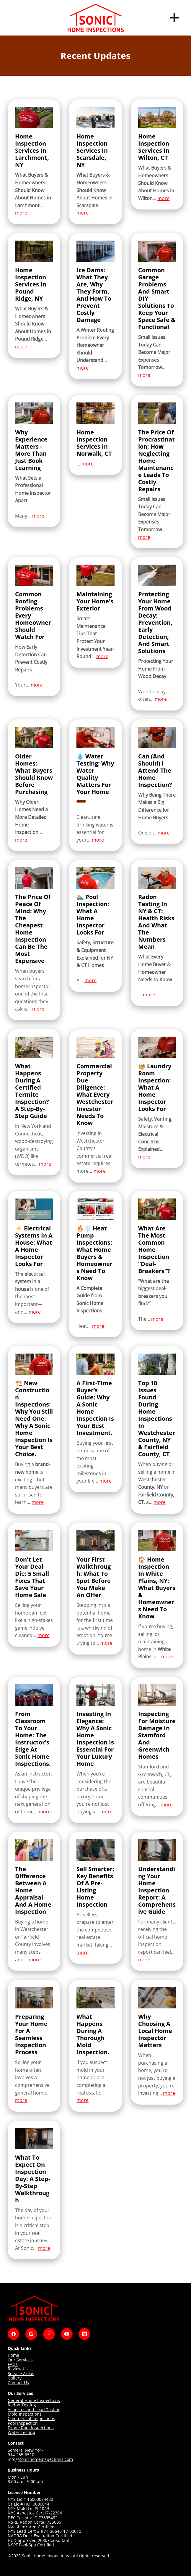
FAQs (13, 2364)
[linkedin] (84, 2334)
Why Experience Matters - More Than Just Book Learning (31, 450)
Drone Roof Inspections (31, 2427)
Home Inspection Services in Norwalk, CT (94, 443)
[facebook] (13, 2334)
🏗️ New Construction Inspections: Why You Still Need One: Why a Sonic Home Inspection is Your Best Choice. (34, 1418)
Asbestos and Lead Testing (34, 2409)
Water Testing (21, 2432)
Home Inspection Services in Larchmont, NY (32, 150)
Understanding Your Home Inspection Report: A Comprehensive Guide (157, 1890)
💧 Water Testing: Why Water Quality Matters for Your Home (95, 774)
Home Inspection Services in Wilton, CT (153, 147)
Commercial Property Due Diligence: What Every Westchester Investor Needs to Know (94, 1094)
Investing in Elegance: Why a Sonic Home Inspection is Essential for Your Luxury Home (95, 1739)
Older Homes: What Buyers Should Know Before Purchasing (34, 774)
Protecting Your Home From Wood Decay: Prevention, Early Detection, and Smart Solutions (155, 622)
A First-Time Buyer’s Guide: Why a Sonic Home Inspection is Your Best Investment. (95, 1408)
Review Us (18, 2369)
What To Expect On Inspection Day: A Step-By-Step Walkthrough (32, 2178)
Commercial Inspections (31, 2418)
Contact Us (18, 2382)
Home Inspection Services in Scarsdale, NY (92, 150)
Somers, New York (25, 2450)
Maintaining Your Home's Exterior (94, 601)
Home (13, 2355)
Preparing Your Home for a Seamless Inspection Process (31, 2034)
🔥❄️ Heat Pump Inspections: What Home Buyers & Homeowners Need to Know (94, 1253)
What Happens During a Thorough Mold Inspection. (92, 2034)
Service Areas (21, 2373)
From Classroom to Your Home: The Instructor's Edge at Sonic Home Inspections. (33, 1739)
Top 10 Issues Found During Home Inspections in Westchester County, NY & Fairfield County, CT (156, 1418)
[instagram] (49, 2334)
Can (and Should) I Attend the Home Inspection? (155, 770)
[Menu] (174, 18)
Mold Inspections (25, 2414)
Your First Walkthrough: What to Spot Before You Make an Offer (93, 1577)
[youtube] (67, 2334)
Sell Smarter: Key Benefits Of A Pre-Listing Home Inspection (95, 1887)
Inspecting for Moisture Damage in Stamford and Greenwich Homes (157, 1735)
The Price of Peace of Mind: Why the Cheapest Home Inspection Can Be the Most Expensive (33, 929)
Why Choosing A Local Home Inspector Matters (155, 2030)
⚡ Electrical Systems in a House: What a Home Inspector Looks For (34, 1246)
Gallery (15, 2378)
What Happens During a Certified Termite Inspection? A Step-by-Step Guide (32, 1091)
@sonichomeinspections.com (44, 2459)
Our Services (20, 2360)
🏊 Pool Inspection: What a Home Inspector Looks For (92, 915)
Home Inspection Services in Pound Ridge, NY (30, 284)
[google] (31, 2334)
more (21, 213)
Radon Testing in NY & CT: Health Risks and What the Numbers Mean (156, 922)
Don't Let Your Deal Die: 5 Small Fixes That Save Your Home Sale (32, 1577)
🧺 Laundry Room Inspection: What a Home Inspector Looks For (154, 1087)
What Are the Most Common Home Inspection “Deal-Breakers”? (154, 1249)
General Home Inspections (34, 2400)
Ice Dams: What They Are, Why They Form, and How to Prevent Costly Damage (93, 295)
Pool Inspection (23, 2423)
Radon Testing (22, 2405)
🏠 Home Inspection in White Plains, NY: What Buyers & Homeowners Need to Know (156, 1587)
